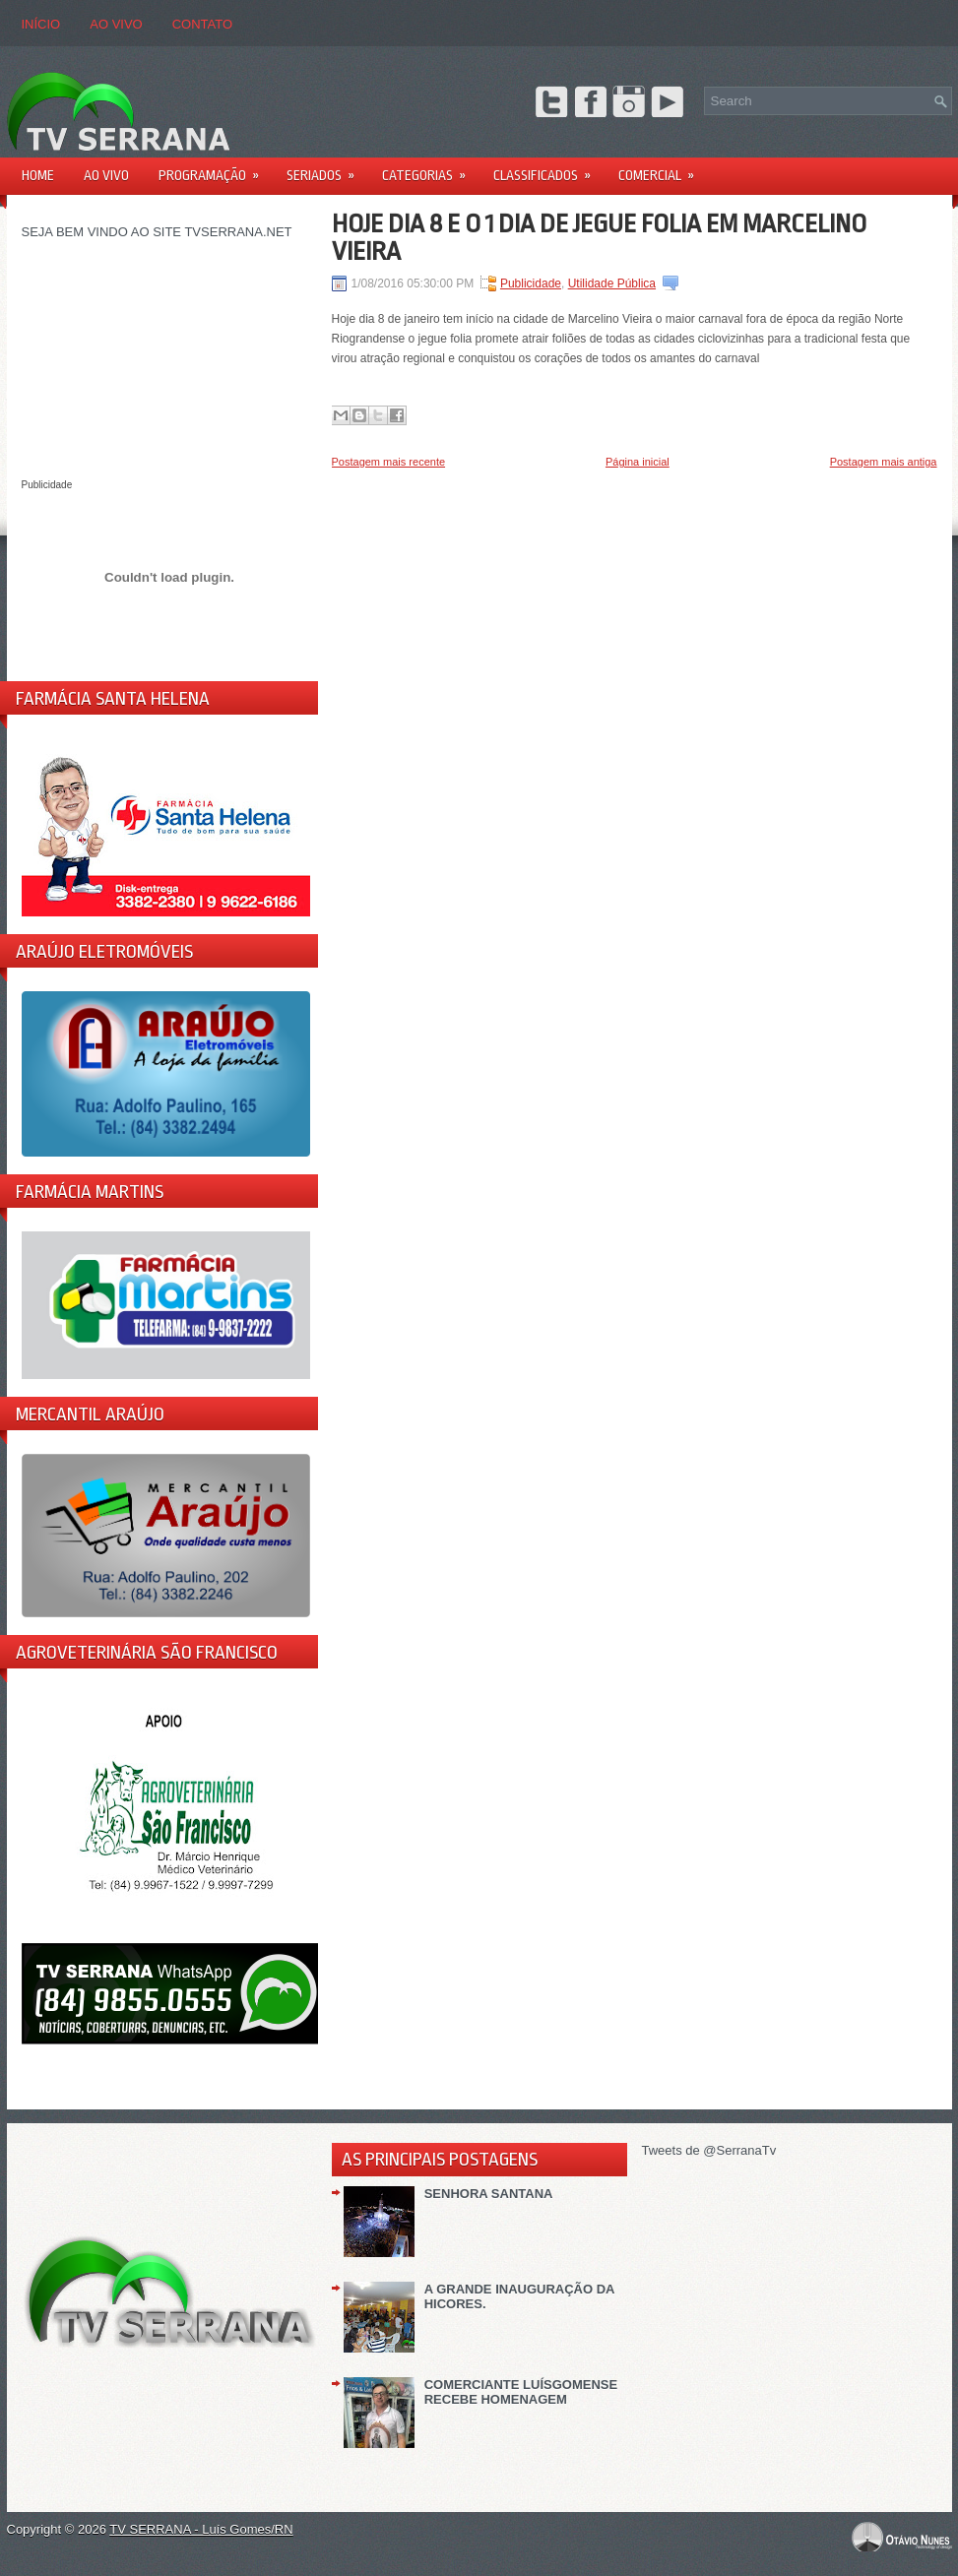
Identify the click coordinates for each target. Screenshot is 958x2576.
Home (38, 175)
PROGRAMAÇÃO (215, 169)
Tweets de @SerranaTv (709, 2150)
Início (41, 24)
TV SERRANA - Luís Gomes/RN (200, 2529)
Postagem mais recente (389, 462)
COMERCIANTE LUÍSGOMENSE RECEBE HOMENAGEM (520, 2392)
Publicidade (530, 283)
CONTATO (202, 24)
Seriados (327, 169)
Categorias (430, 169)
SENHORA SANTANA (488, 2193)
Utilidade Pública (612, 283)
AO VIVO (116, 24)
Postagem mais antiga (883, 462)
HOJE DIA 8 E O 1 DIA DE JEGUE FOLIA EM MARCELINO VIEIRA (599, 237)
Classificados (548, 169)
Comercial (662, 169)
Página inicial (638, 462)
